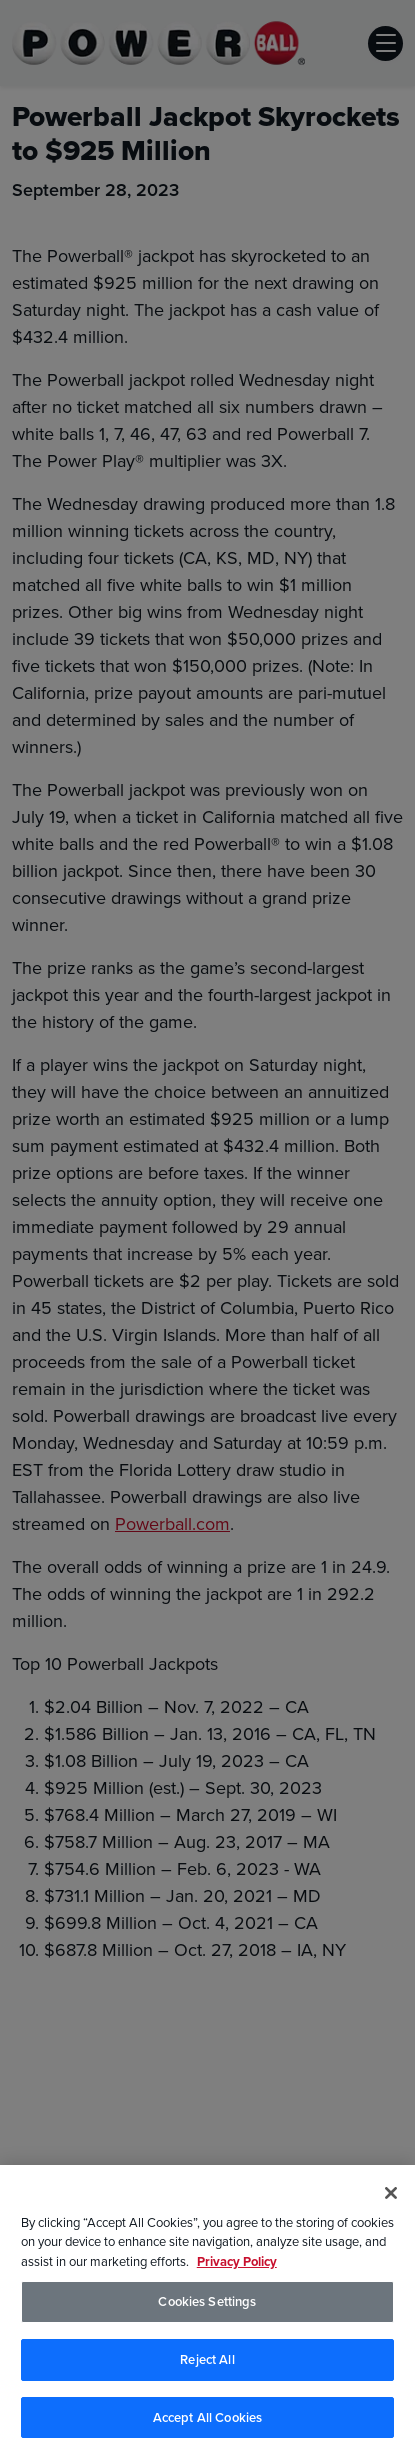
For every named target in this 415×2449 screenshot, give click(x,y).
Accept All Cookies (207, 2422)
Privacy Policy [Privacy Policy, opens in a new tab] (237, 2266)
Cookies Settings (207, 2307)
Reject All (207, 2364)
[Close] (391, 2198)
